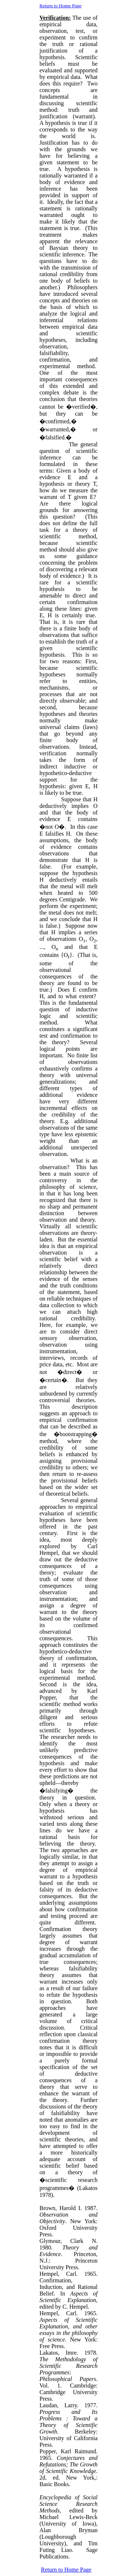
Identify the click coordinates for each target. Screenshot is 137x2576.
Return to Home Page (60, 5)
